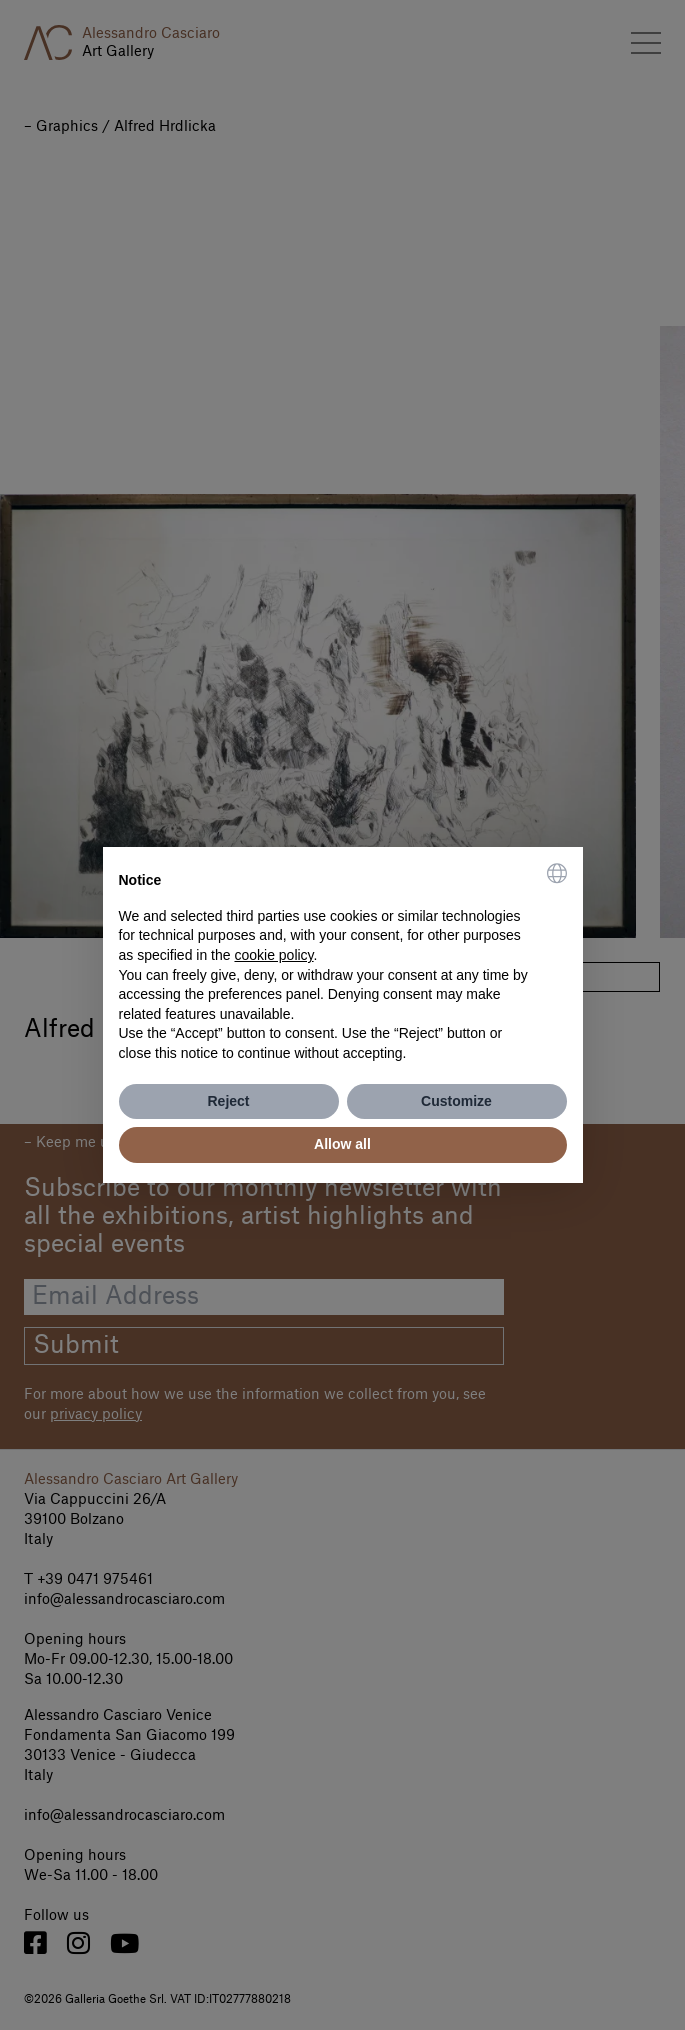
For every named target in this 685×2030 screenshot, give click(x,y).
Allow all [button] (342, 1144)
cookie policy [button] (273, 955)
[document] (343, 963)
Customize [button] (456, 1101)
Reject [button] (228, 1101)
